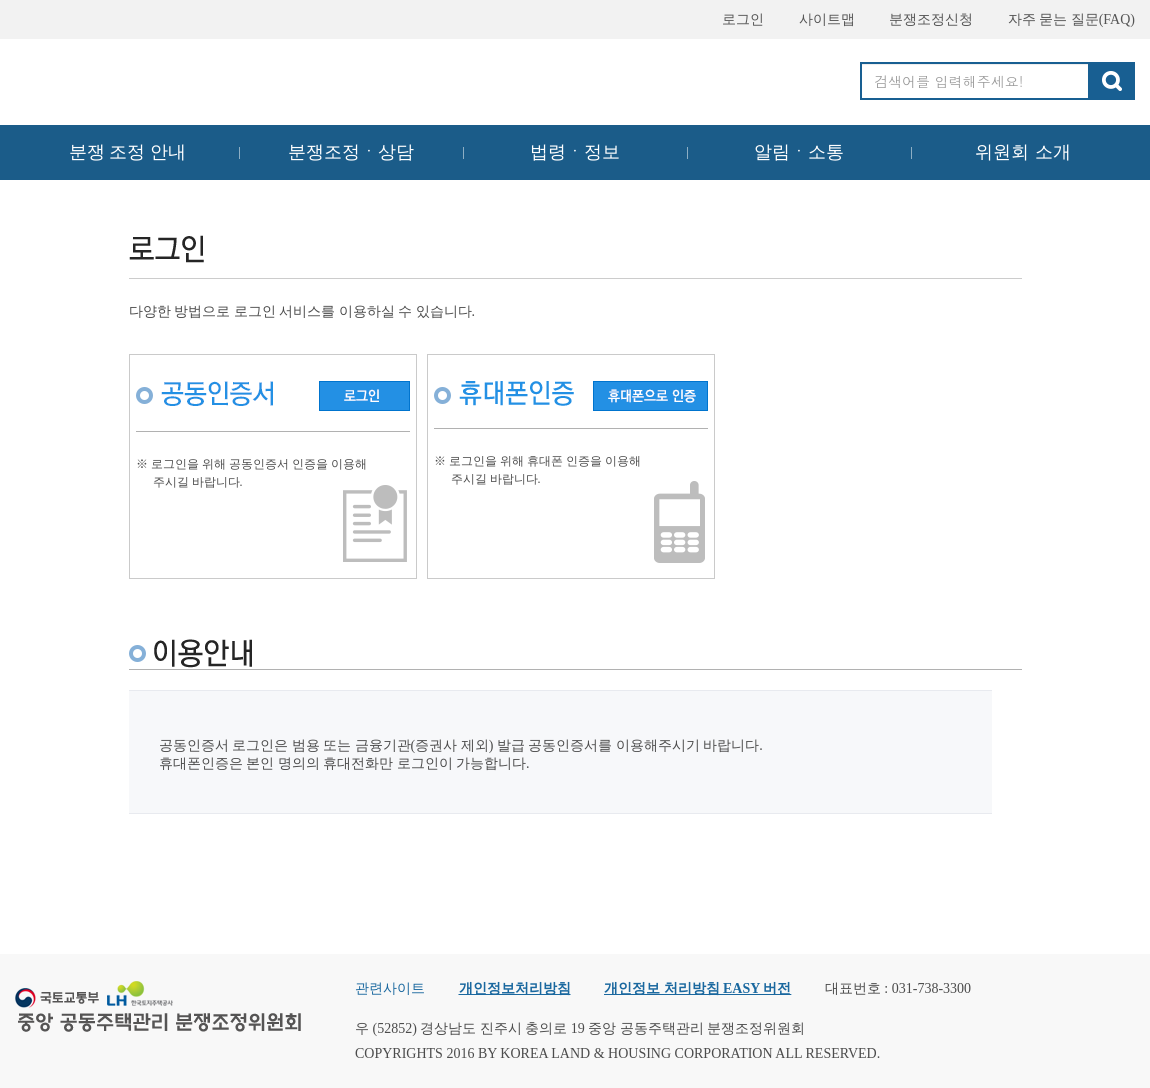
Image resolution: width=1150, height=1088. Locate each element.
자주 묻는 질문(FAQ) (1062, 19)
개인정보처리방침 (515, 988)
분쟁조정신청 (922, 19)
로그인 (734, 19)
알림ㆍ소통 (799, 152)
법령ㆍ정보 (575, 152)
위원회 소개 (1023, 152)
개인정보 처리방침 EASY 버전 (697, 988)
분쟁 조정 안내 (127, 152)
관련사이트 (390, 988)
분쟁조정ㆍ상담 (351, 152)
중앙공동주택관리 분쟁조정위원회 (160, 77)
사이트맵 (818, 19)
